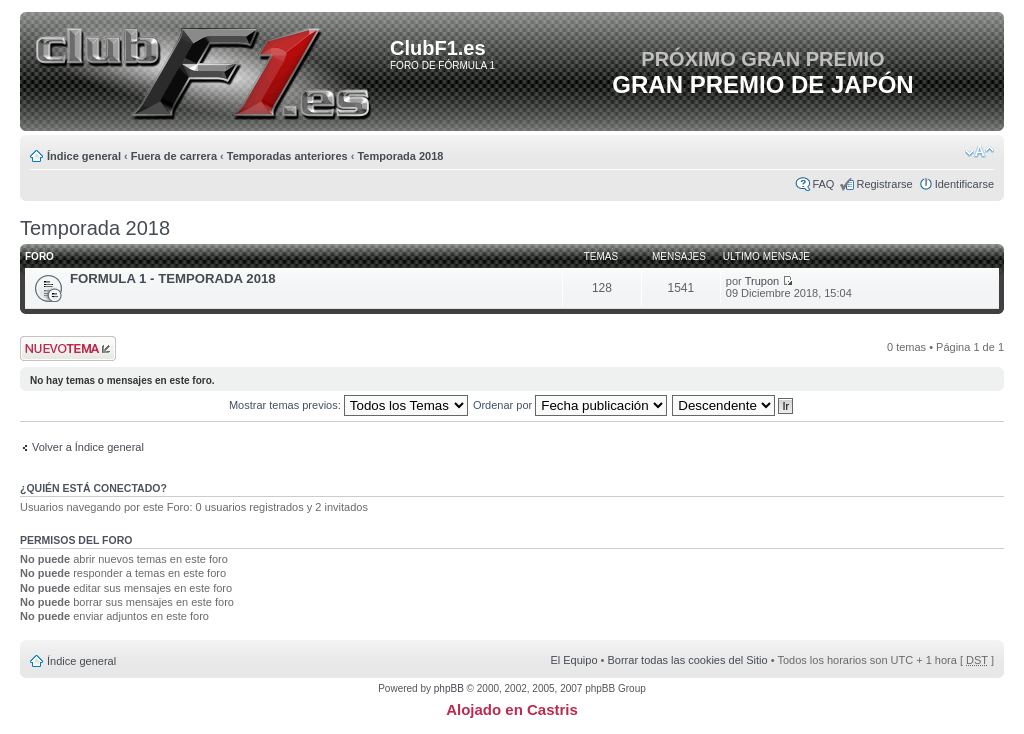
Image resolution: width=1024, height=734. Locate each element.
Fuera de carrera (174, 156)
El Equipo (573, 660)
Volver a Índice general (88, 447)
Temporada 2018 (400, 156)
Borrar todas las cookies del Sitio (687, 660)
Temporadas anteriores (287, 156)
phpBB (449, 688)
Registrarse (884, 184)
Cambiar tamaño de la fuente (979, 152)
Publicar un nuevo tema (68, 348)
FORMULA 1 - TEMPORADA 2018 (173, 278)
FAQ (823, 184)
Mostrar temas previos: (348, 405)
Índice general (84, 156)
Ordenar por (570, 405)
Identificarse (964, 184)
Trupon (762, 281)
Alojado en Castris (512, 709)
